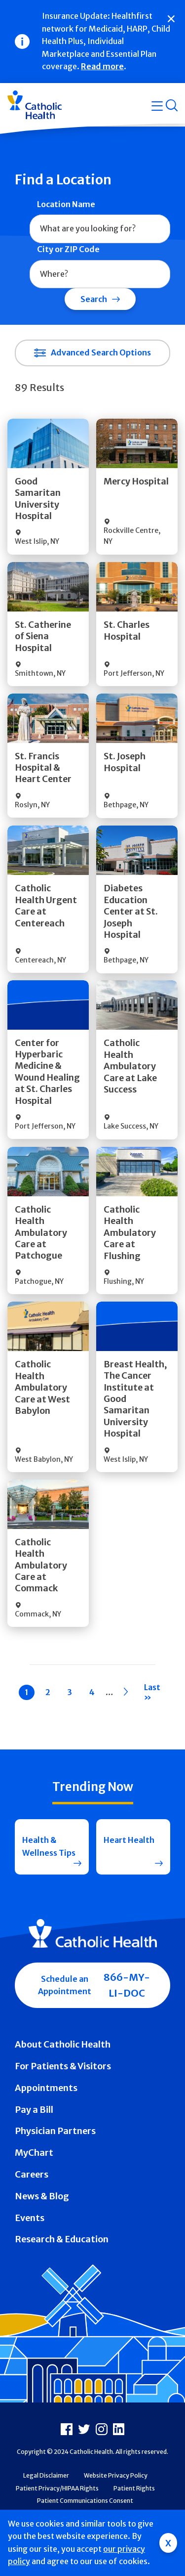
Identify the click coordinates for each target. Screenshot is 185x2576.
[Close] (171, 19)
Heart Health (129, 1840)
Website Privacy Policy (116, 2475)
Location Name (66, 204)
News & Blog (42, 2196)
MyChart (34, 2152)
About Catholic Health (63, 2044)
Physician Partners (55, 2131)
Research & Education (62, 2239)
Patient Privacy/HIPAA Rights (57, 2488)
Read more (102, 66)
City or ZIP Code (68, 249)
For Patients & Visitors (63, 2066)
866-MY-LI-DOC (127, 1985)
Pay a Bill (34, 2109)
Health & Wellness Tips (48, 1846)
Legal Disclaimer (46, 2475)
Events (29, 2218)
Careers (31, 2174)
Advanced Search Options (101, 352)
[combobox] (100, 229)
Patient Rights (134, 2488)
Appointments (46, 2088)
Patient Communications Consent (85, 2500)
